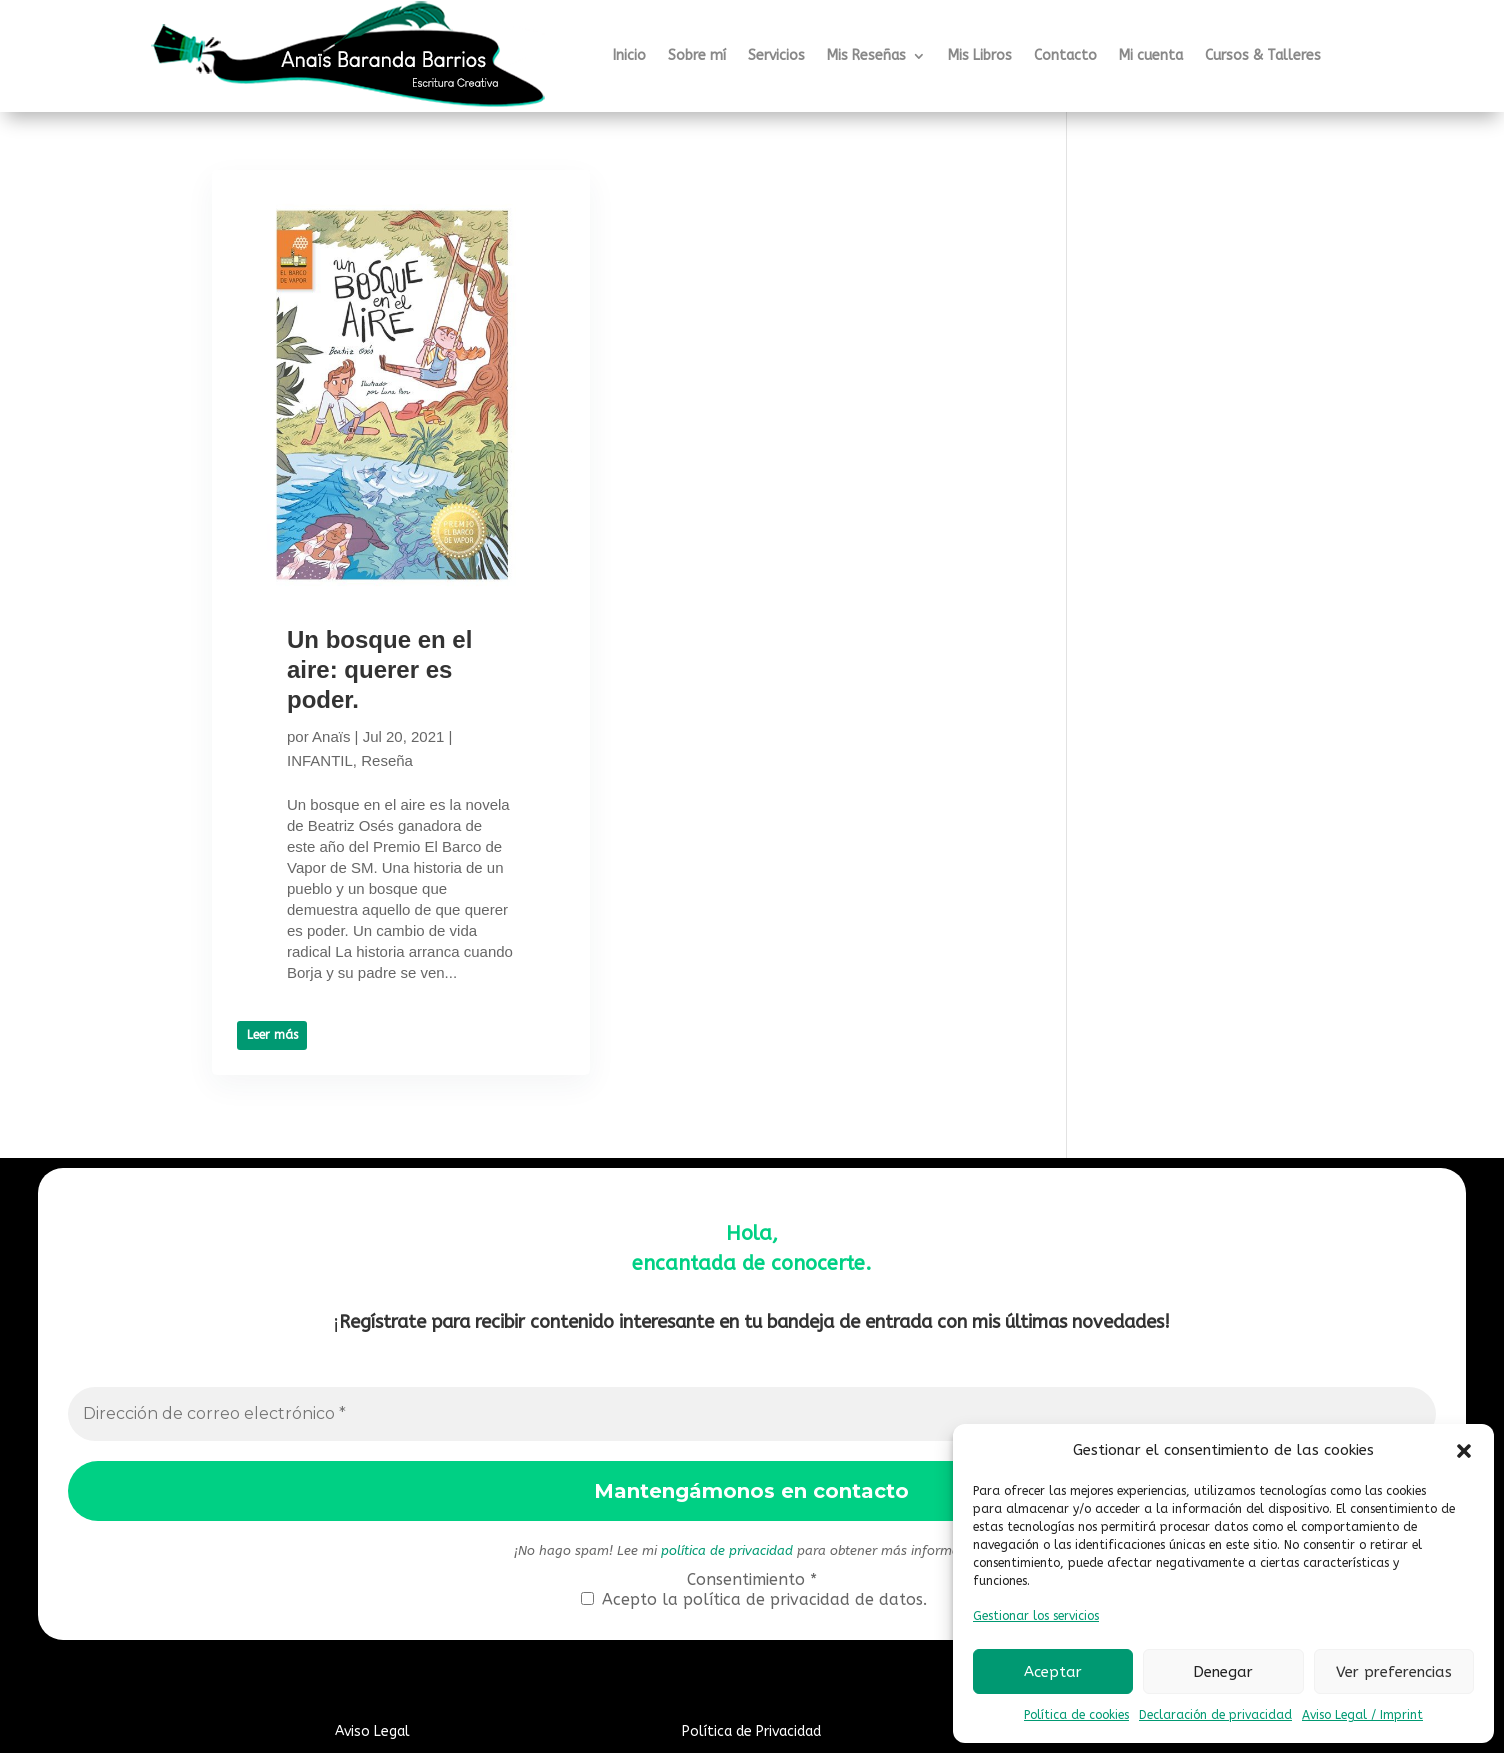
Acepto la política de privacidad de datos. (754, 1599)
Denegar (1223, 1672)
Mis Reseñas (866, 55)
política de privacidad (727, 1550)
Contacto (1065, 55)
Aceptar (1053, 1672)
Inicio (629, 55)
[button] (1464, 1451)
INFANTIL (320, 760)
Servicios (776, 55)
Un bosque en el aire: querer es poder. (379, 669)
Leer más (272, 1035)
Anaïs (331, 736)
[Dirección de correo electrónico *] (752, 1414)
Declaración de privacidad (1215, 1715)
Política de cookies (1076, 1715)
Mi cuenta (1151, 55)
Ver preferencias (1394, 1672)
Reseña (387, 760)
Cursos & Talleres (1263, 55)
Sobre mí (697, 55)
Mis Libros (980, 55)
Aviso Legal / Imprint (1362, 1715)
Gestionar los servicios (1036, 1616)
